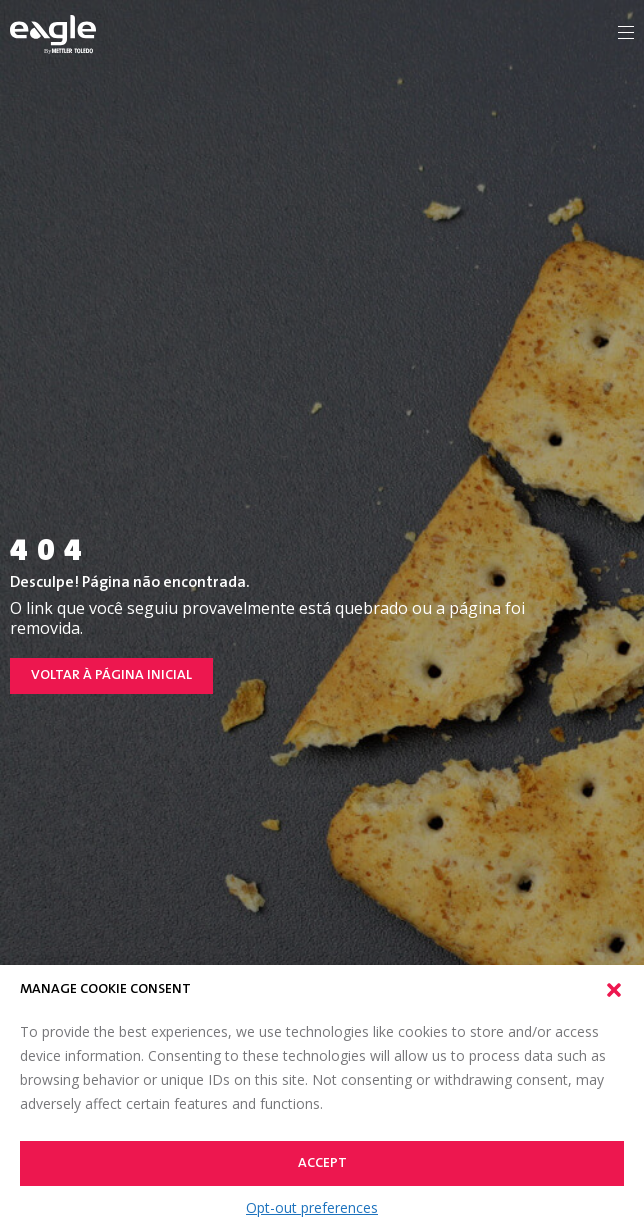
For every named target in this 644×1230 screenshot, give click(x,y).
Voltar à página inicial (111, 676)
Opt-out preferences (312, 1207)
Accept (322, 1164)
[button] (614, 990)
